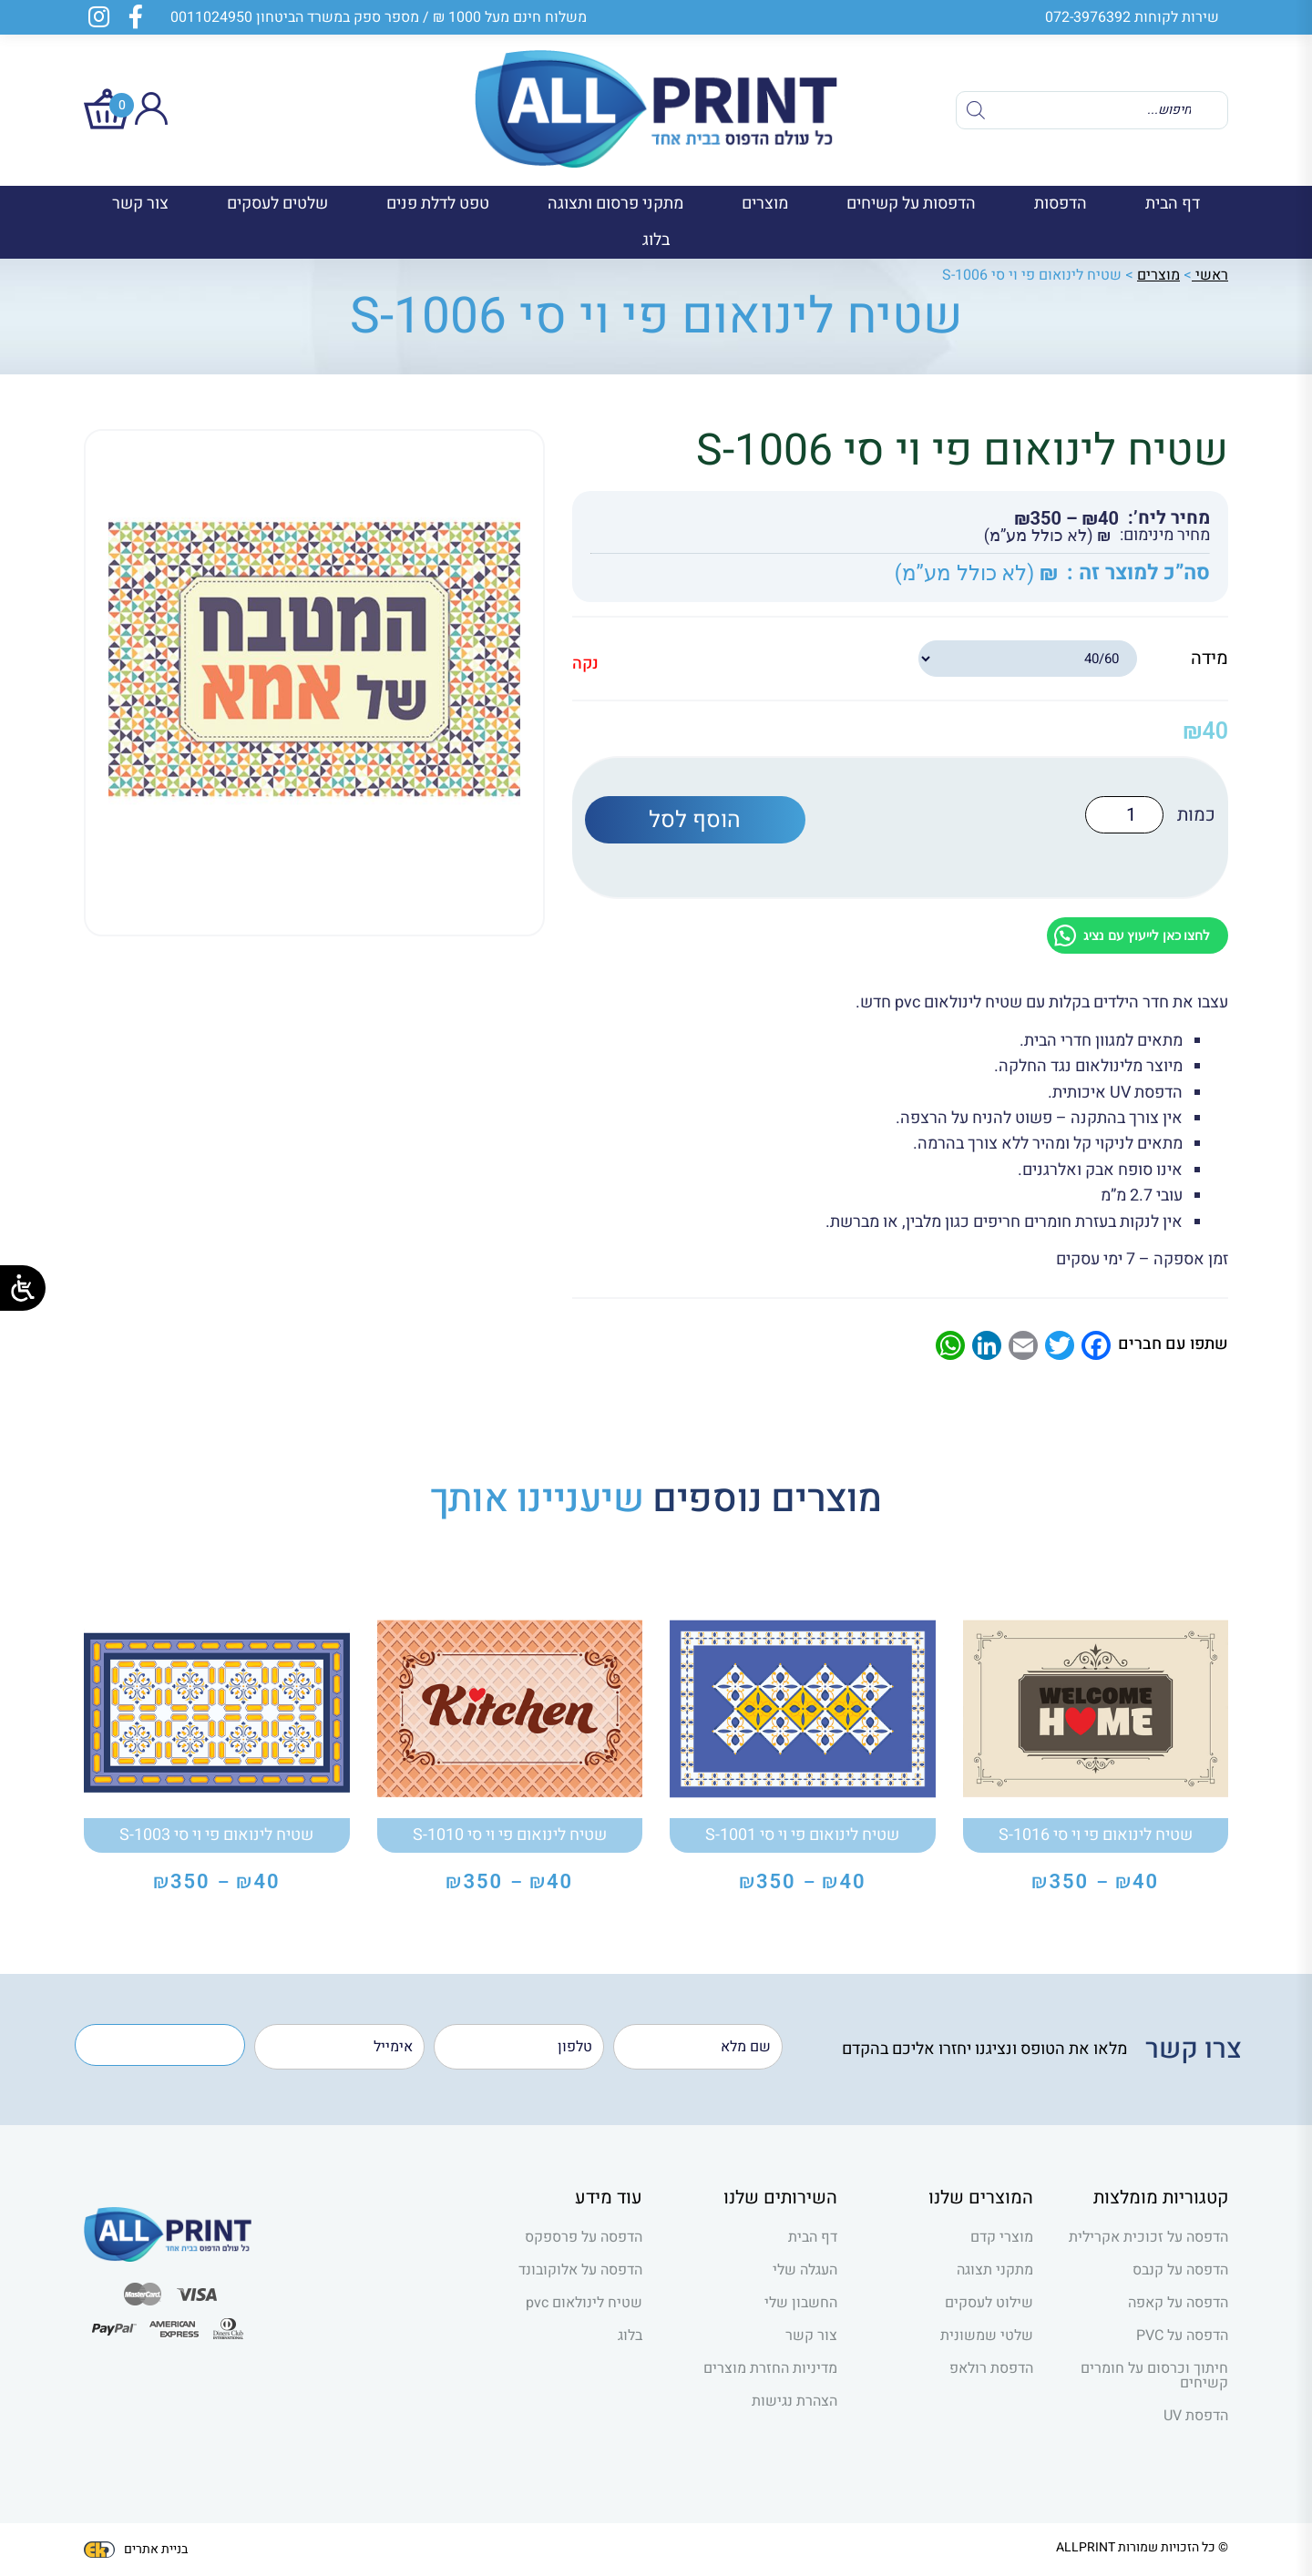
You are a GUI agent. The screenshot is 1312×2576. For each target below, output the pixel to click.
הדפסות (1060, 203)
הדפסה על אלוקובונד (580, 2270)
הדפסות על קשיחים (911, 203)
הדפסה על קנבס (1180, 2270)
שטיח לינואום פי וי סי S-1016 (1096, 1835)
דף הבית (1172, 203)
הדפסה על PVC (1182, 2335)
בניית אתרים (136, 2549)
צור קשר (140, 203)
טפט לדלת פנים (437, 203)
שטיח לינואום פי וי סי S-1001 (802, 1835)
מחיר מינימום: (1165, 535)
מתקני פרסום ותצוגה (615, 203)
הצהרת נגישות (794, 2401)
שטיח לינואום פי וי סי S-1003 (216, 1835)
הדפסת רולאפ (991, 2368)
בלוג (656, 240)
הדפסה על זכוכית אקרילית (1148, 2237)
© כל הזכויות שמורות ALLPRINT (1142, 2547)
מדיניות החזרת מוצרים (770, 2368)
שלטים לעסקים (277, 203)
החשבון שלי (800, 2303)
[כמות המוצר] (1129, 814)
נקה (585, 664)
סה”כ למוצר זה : (1138, 573)
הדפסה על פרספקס (583, 2237)
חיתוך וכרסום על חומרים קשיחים (1154, 2375)
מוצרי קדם (1001, 2237)
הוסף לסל (695, 819)
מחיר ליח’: (1169, 518)
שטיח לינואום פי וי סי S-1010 (510, 1835)
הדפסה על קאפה (1178, 2303)
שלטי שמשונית (986, 2335)
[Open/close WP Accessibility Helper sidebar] (23, 1288)
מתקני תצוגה (995, 2270)
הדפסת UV (1195, 2416)
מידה (1209, 658)
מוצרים (765, 203)
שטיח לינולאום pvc (584, 2303)
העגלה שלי (805, 2270)
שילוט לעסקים (989, 2303)
